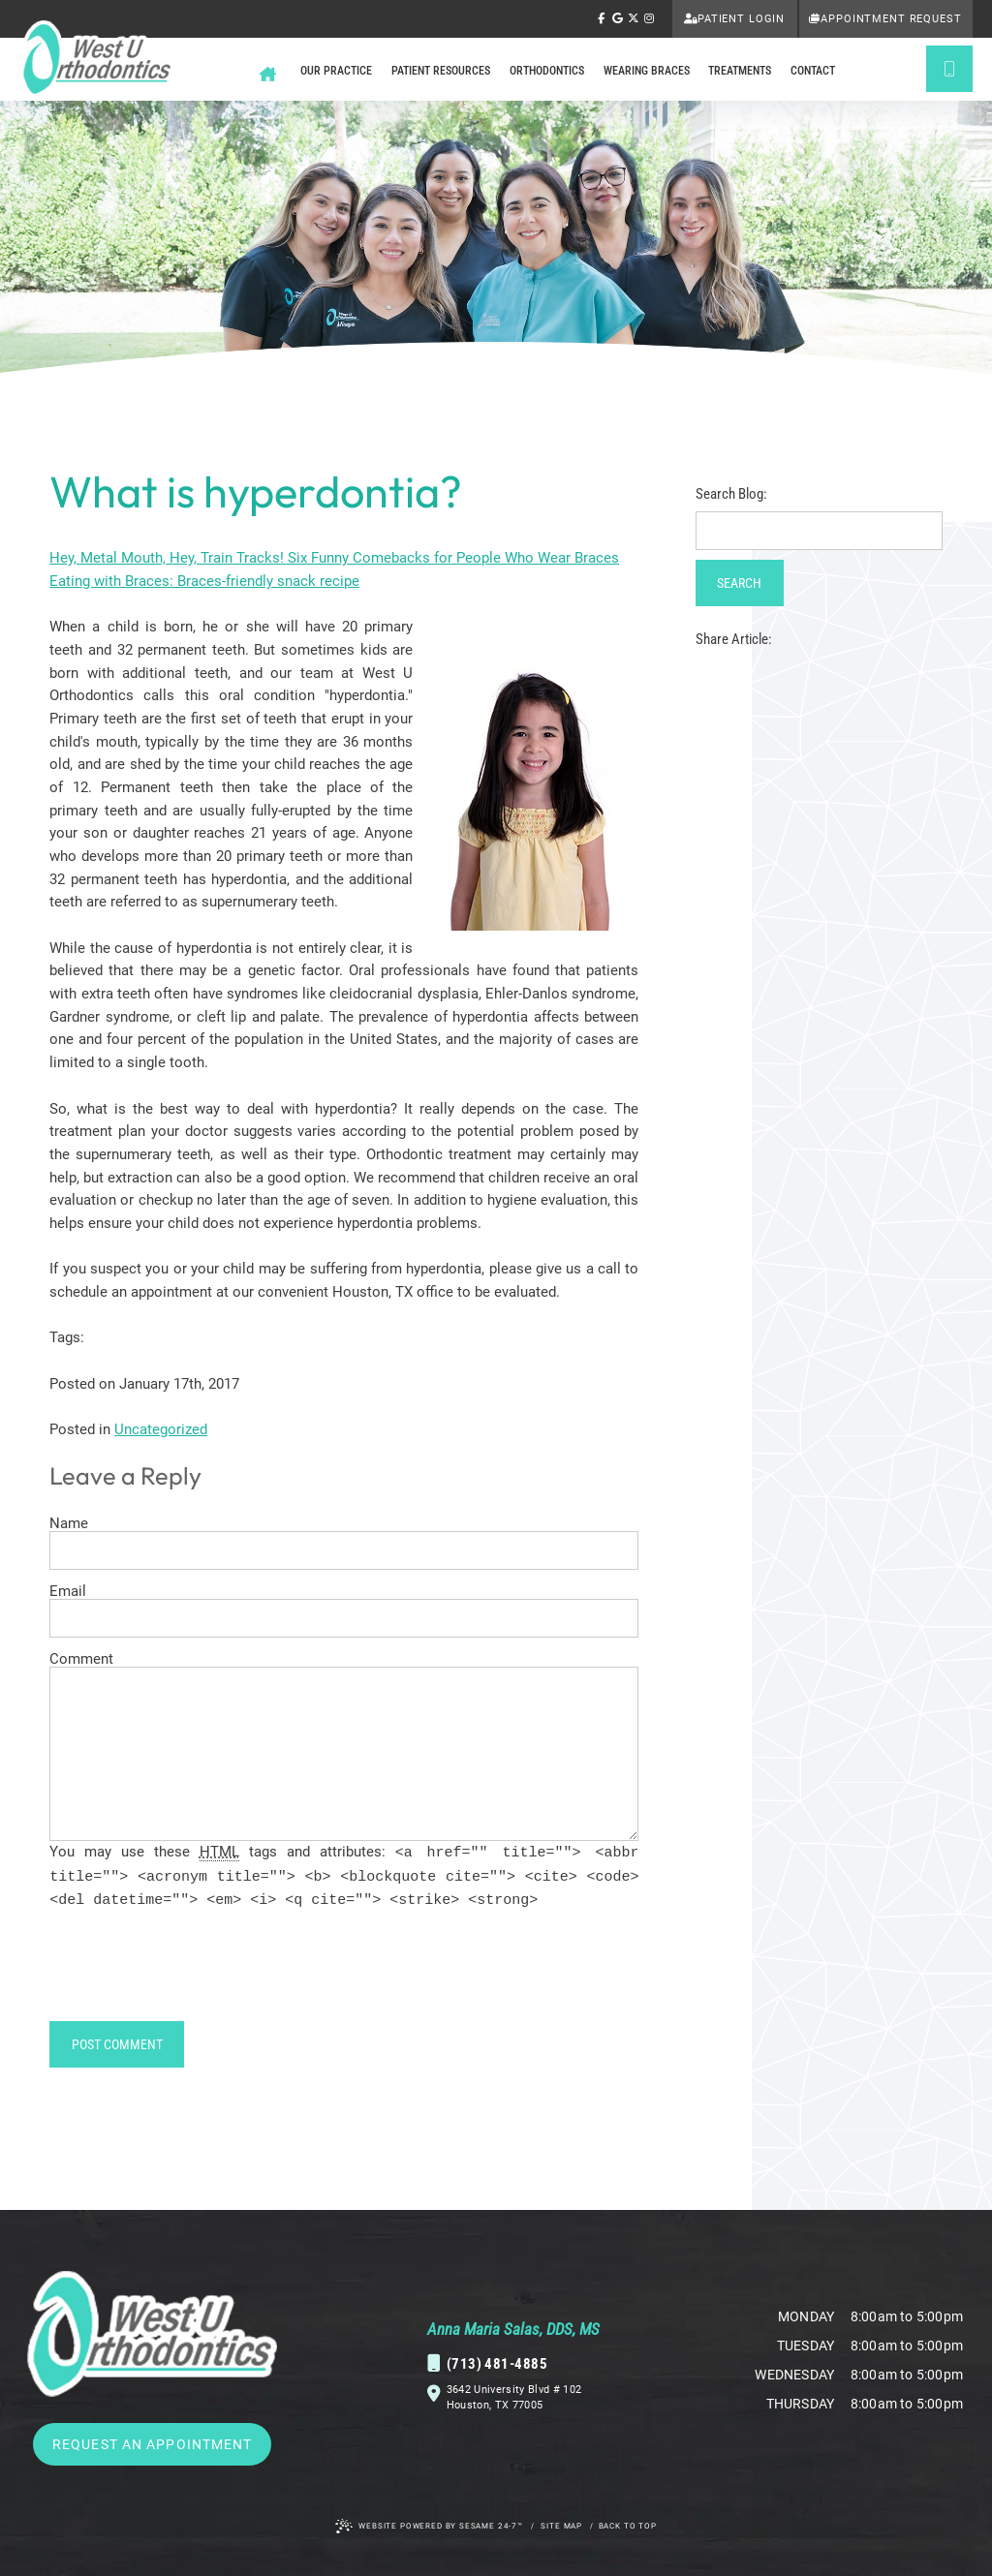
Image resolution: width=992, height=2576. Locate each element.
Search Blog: (731, 494)
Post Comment (117, 2044)
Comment (81, 1659)
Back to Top (628, 2525)
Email (67, 1591)
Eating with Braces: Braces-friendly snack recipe (204, 581)
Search (739, 583)
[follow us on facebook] (601, 19)
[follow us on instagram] (649, 19)
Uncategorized (160, 1429)
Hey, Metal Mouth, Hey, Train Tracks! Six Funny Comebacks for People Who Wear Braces (334, 558)
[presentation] (196, 1973)
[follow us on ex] (633, 19)
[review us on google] (617, 19)
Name (68, 1524)
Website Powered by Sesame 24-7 (429, 2526)
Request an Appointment (152, 2444)
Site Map (561, 2525)
